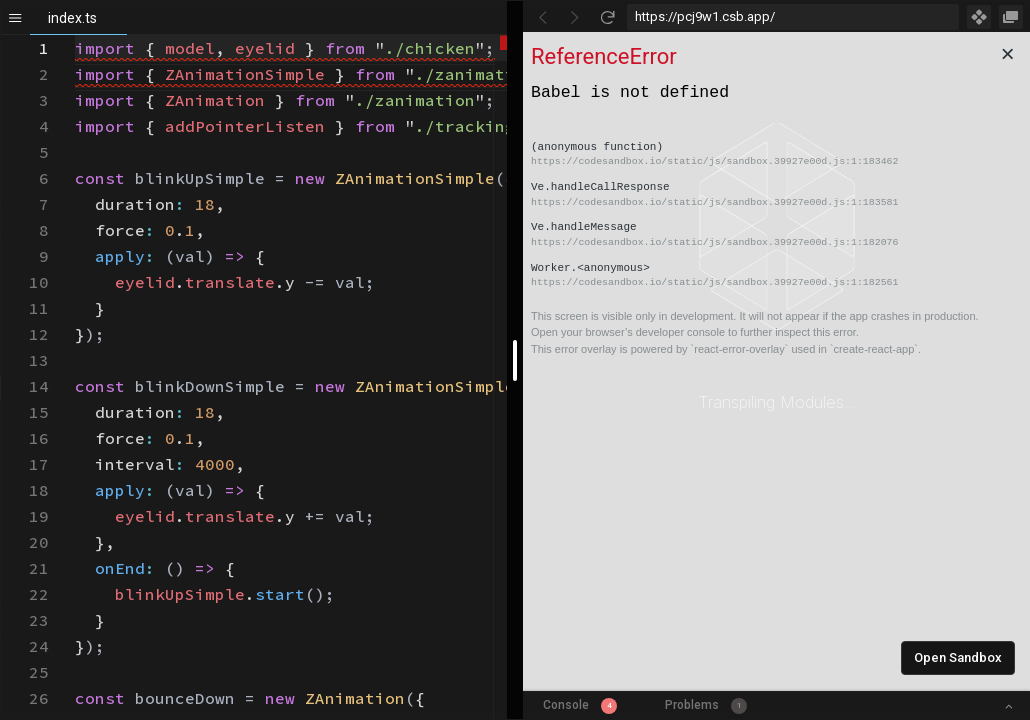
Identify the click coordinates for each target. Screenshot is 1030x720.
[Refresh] (607, 17)
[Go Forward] (575, 17)
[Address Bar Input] (793, 17)
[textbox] (75, 35)
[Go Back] (543, 17)
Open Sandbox (958, 657)
